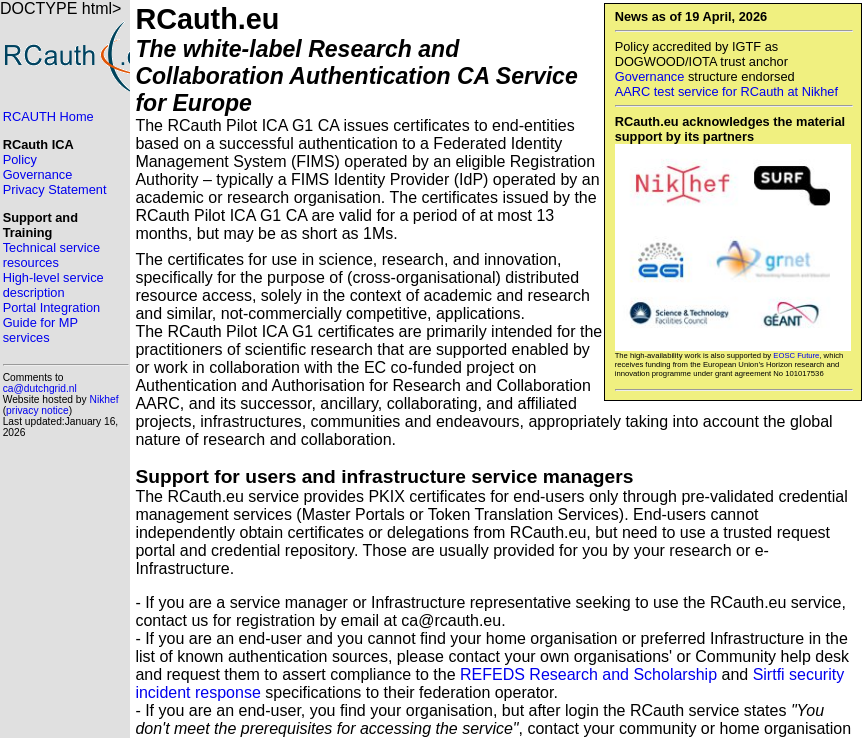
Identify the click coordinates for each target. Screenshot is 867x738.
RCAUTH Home (48, 116)
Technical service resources (51, 255)
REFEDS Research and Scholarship (588, 674)
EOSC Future (796, 355)
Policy (20, 159)
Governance (650, 76)
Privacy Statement (55, 189)
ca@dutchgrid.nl (40, 388)
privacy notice (37, 410)
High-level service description (53, 285)
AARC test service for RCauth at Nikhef (726, 91)
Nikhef (104, 399)
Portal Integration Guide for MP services (51, 322)
